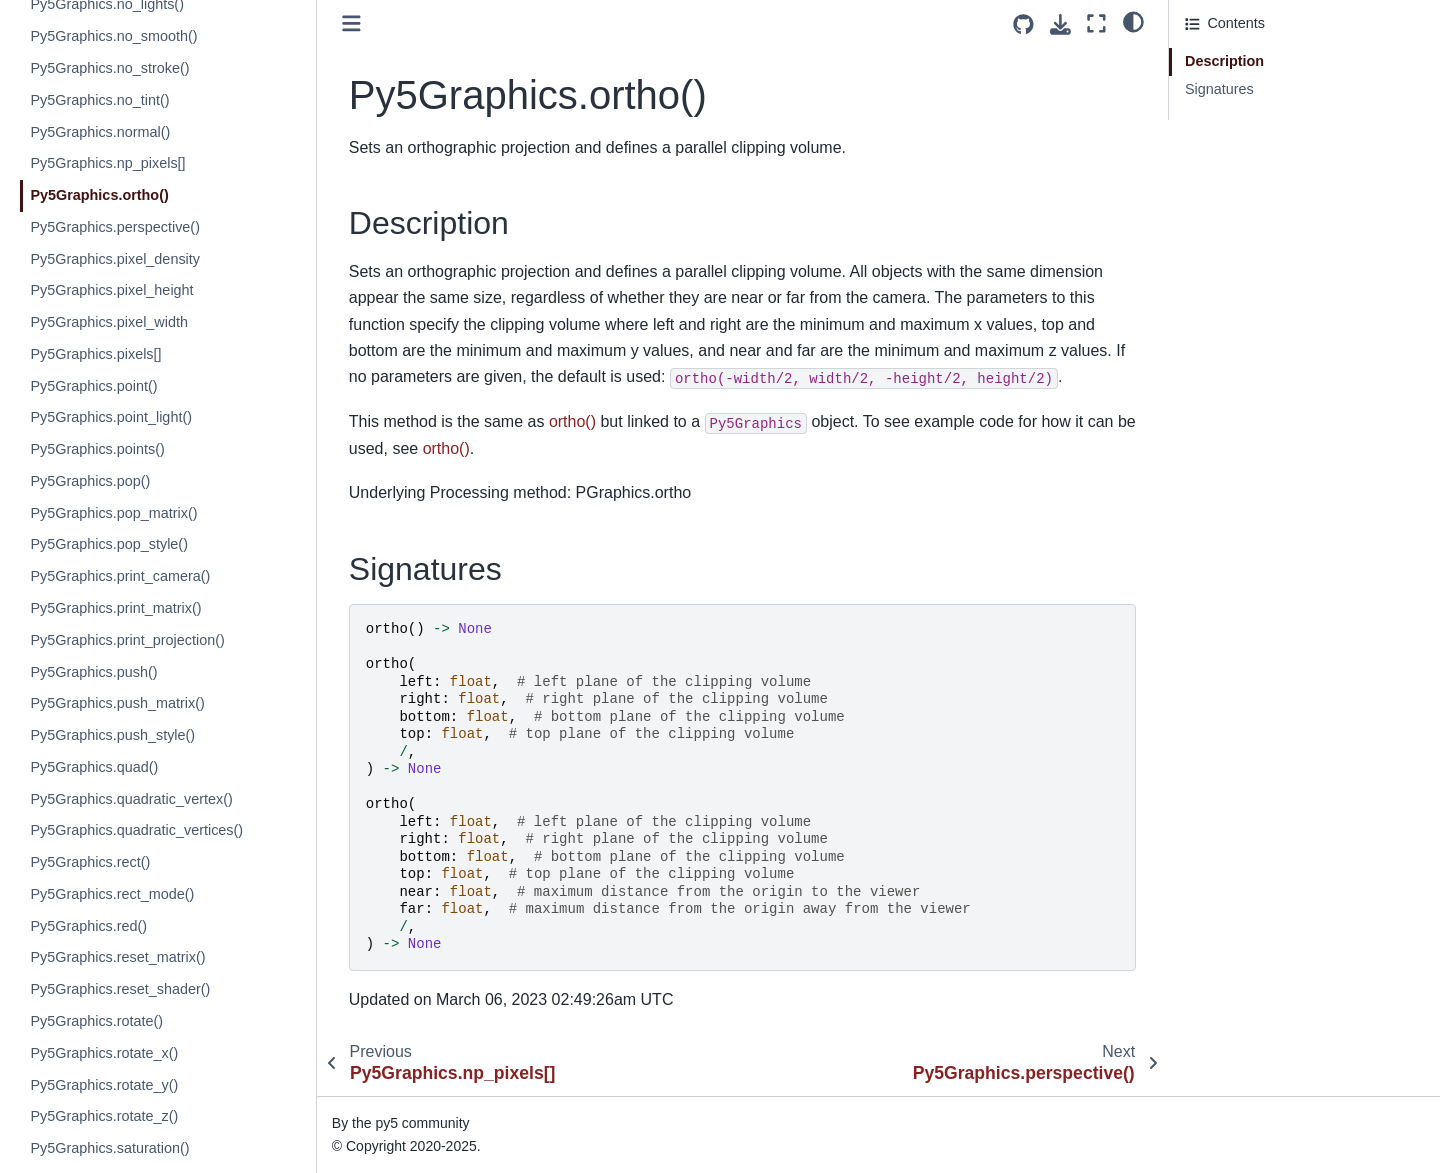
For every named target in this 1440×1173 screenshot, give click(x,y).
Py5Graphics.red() (88, 926)
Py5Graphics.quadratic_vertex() (131, 799)
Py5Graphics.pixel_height (111, 290)
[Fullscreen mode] (1096, 23)
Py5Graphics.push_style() (112, 735)
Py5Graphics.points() (97, 449)
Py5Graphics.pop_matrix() (113, 513)
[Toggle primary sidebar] (351, 23)
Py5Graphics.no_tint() (99, 100)
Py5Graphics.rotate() (96, 1021)
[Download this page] (1060, 24)
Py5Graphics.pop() (90, 481)
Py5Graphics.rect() (90, 862)
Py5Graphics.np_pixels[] (107, 163)
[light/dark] (1133, 21)
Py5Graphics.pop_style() (109, 544)
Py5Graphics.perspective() (115, 227)
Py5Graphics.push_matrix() (117, 703)
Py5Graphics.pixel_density (115, 259)
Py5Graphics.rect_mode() (112, 894)
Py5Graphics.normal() (100, 132)
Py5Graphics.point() (93, 386)
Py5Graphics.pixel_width (109, 322)
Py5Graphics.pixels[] (95, 354)
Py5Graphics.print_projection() (127, 640)
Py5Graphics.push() (93, 672)
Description (1224, 61)
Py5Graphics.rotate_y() (104, 1085)
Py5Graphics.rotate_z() (104, 1116)
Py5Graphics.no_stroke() (109, 68)
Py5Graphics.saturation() (109, 1148)
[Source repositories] (1023, 24)
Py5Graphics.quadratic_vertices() (136, 830)
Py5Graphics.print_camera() (120, 576)
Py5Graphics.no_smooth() (113, 36)
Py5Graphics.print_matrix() (115, 608)
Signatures (1219, 89)
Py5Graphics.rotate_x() (104, 1053)
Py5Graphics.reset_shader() (120, 989)
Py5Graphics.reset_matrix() (117, 957)
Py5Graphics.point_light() (111, 417)
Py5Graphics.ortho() (99, 195)
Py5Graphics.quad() (94, 767)
